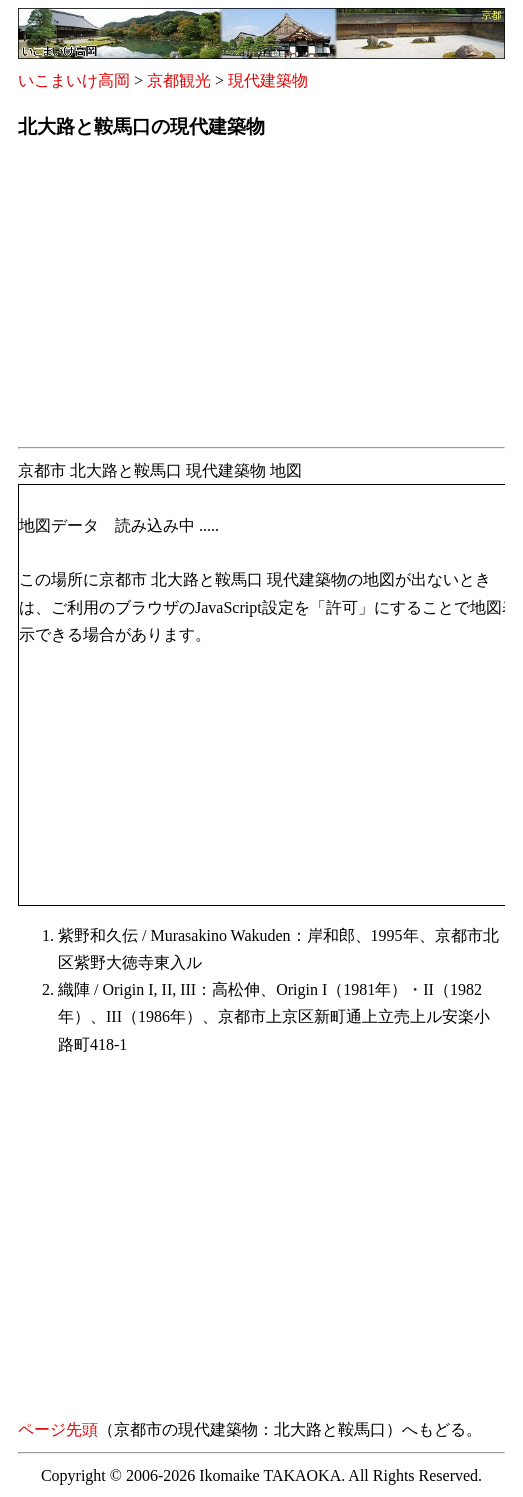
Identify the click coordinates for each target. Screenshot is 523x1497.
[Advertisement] (261, 299)
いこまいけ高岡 (74, 80)
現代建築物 (268, 80)
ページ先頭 (58, 1429)
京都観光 (179, 80)
